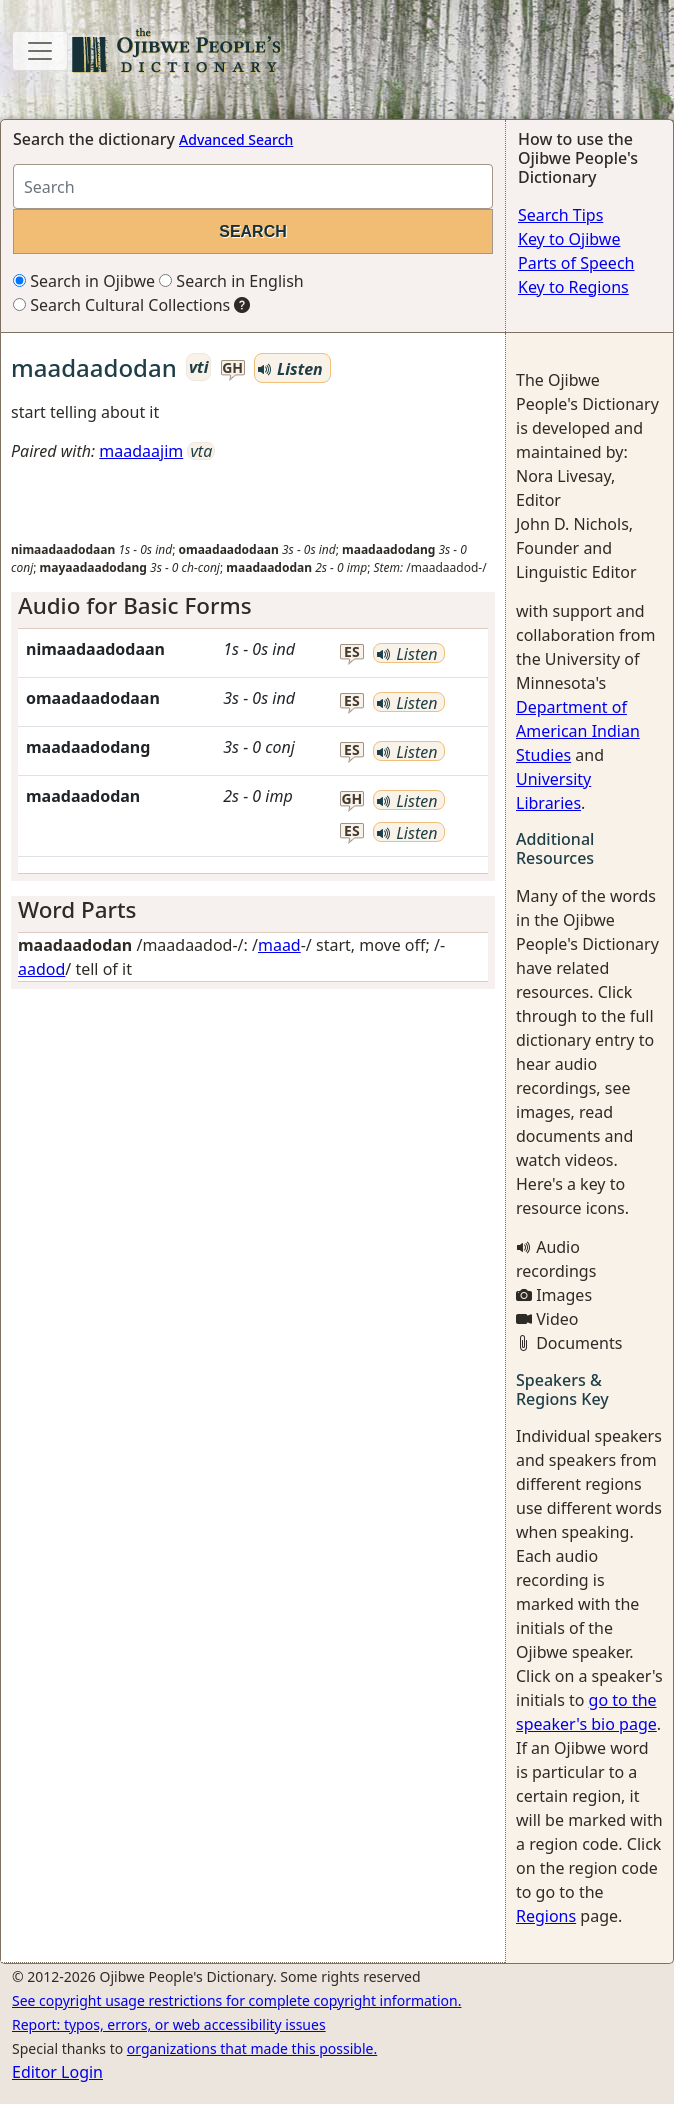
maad (279, 945)
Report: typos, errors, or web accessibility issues (169, 2024)
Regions (546, 1916)
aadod (41, 969)
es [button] (352, 652)
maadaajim (141, 451)
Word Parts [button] (77, 909)
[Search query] (253, 186)
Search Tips (560, 215)
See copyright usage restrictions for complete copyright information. (236, 2000)
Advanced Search (236, 139)
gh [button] (232, 368)
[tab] (253, 606)
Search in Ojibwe (84, 281)
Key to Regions (573, 287)
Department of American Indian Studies (578, 731)
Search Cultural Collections (121, 305)
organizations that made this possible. (252, 2048)
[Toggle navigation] (40, 51)
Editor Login (57, 2072)
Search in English (231, 281)
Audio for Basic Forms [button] (135, 605)
